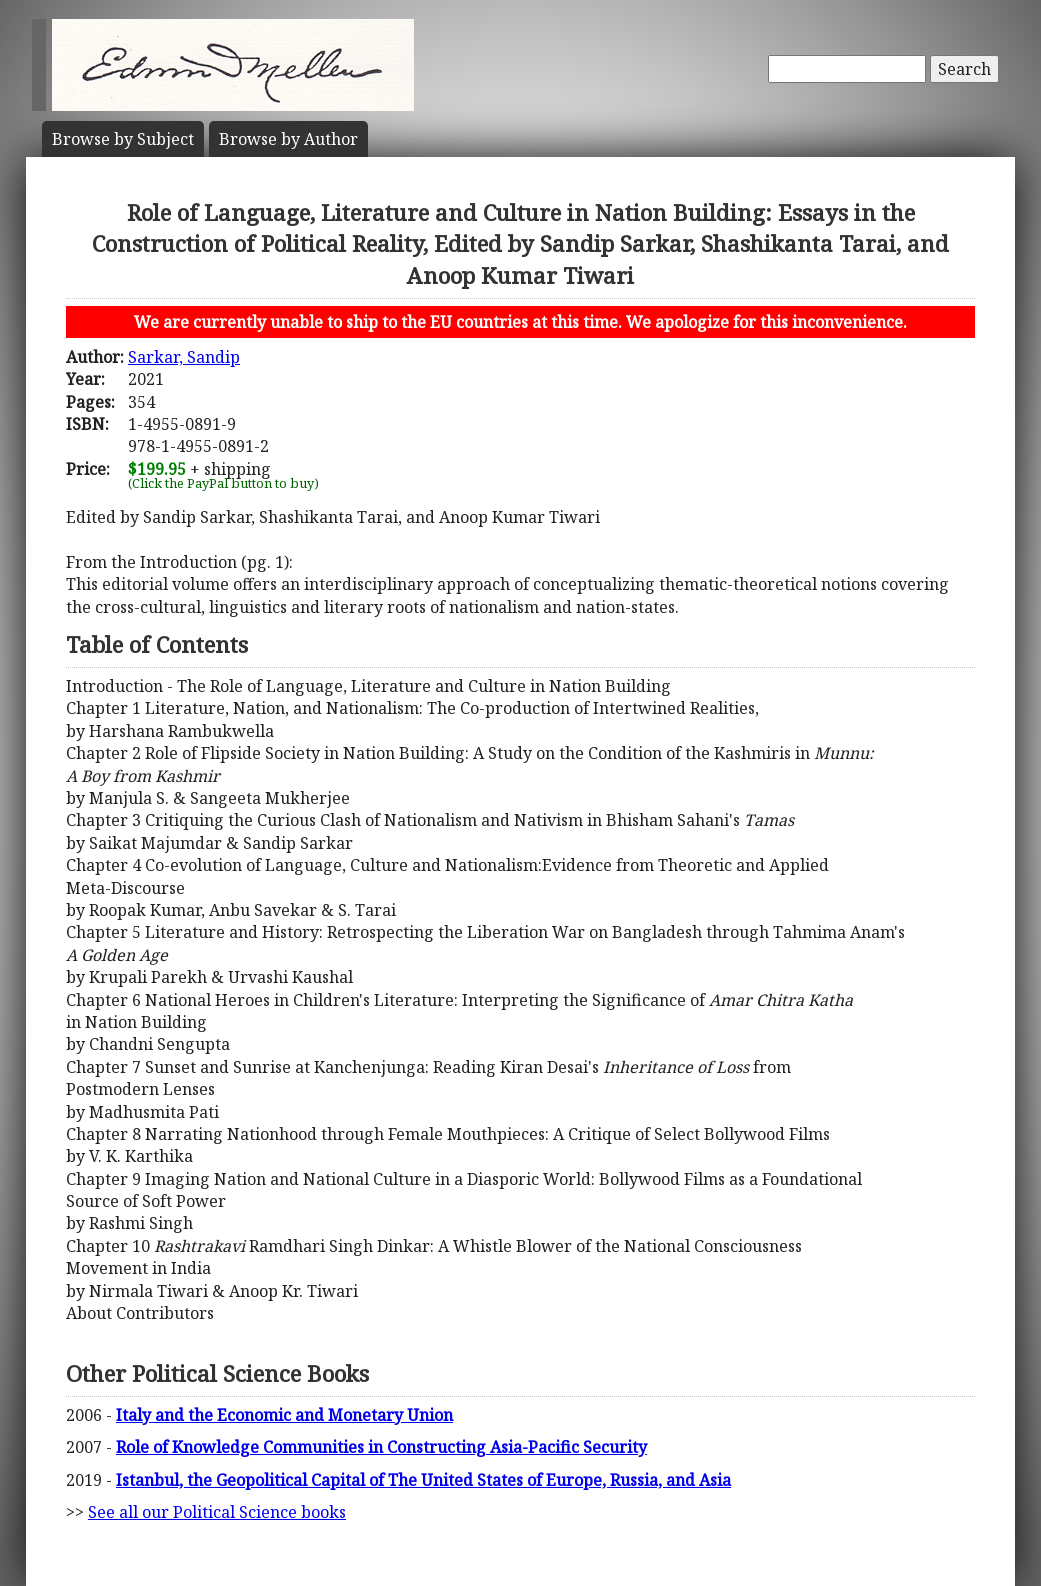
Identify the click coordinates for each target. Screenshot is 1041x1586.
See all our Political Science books (217, 1512)
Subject (123, 139)
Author (288, 139)
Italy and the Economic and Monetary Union (284, 1415)
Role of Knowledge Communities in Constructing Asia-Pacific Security (381, 1447)
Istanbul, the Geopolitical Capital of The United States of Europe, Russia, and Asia (423, 1480)
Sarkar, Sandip (184, 357)
